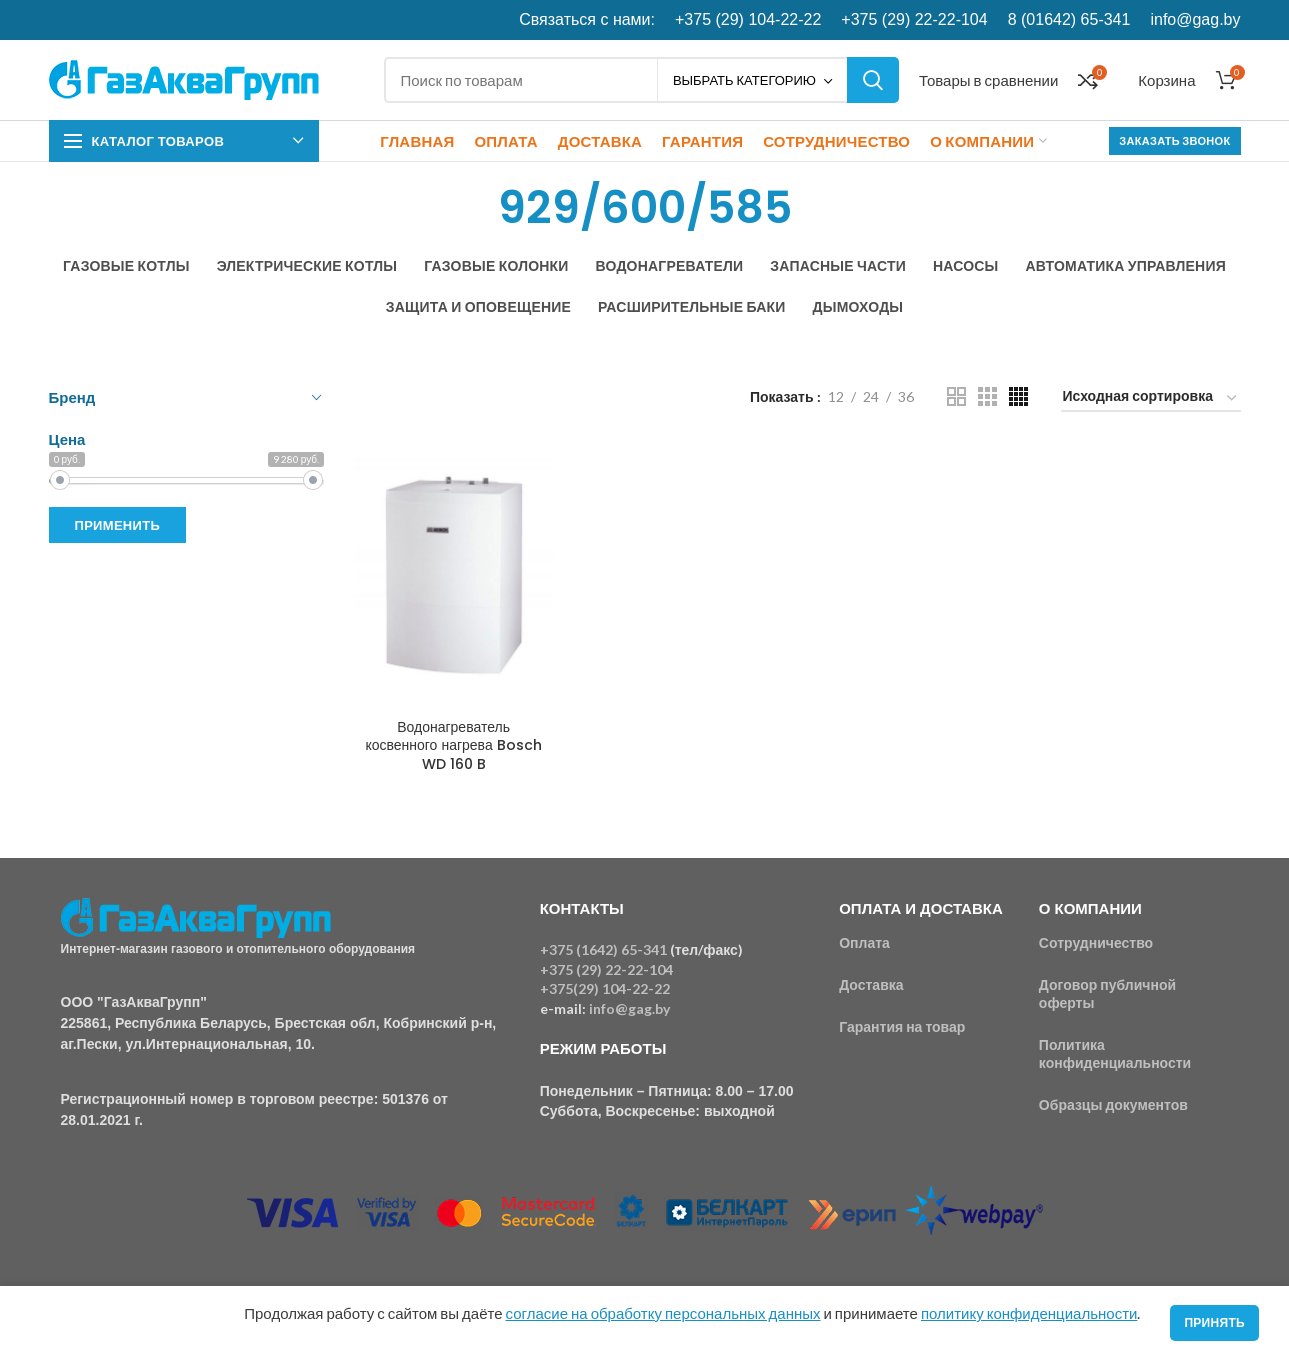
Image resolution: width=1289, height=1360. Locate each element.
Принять (1214, 1322)
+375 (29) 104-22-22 (748, 19)
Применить (118, 525)
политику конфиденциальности (1029, 1313)
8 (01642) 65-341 (1069, 19)
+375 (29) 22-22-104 (914, 19)
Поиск (873, 80)
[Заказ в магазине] (1151, 399)
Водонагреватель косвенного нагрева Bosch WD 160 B (453, 745)
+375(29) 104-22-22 (605, 988)
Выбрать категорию (744, 80)
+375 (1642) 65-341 (603, 949)
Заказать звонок (1174, 140)
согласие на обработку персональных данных (663, 1313)
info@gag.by (1195, 19)
